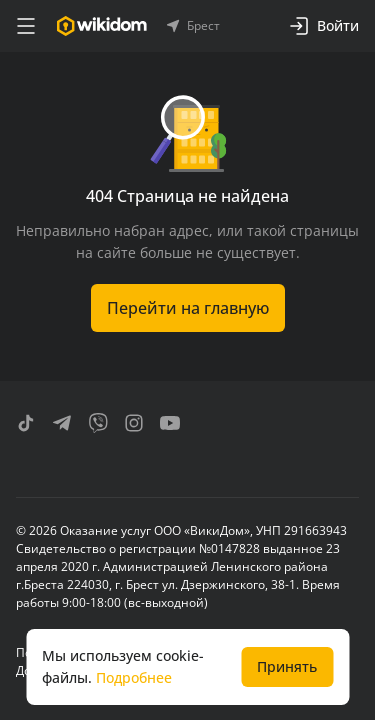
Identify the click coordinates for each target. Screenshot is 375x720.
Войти (324, 26)
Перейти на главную (188, 308)
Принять (287, 666)
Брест (193, 26)
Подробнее (134, 677)
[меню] (26, 26)
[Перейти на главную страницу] (101, 26)
